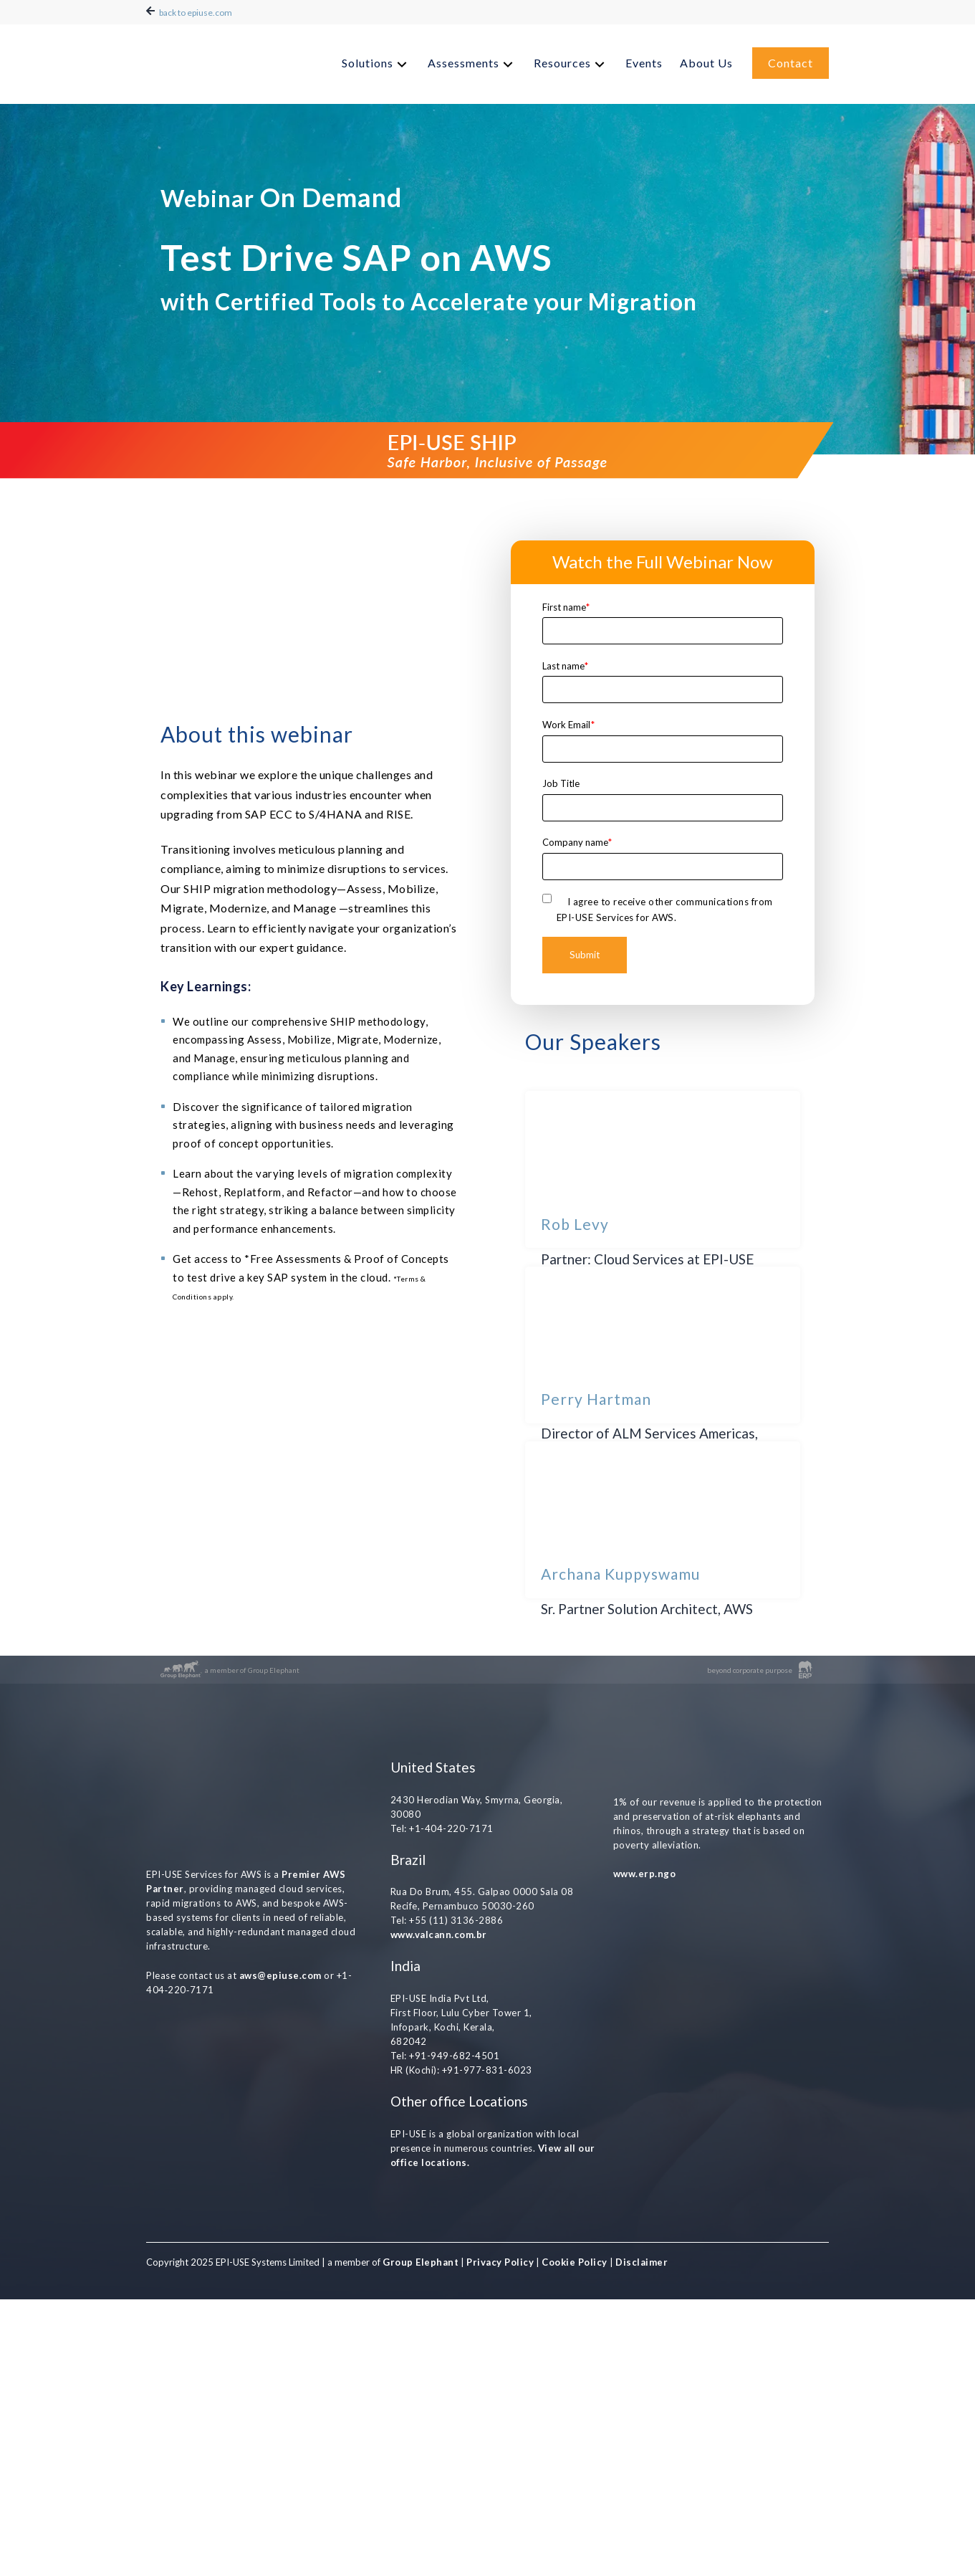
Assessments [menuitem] (463, 59)
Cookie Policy (574, 2538)
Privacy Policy (500, 2538)
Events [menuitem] (644, 59)
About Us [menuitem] (706, 59)
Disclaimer (640, 2538)
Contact (790, 59)
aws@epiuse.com (280, 2171)
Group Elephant (420, 2538)
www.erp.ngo (644, 2146)
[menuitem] (376, 60)
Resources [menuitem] (562, 59)
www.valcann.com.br (438, 2211)
